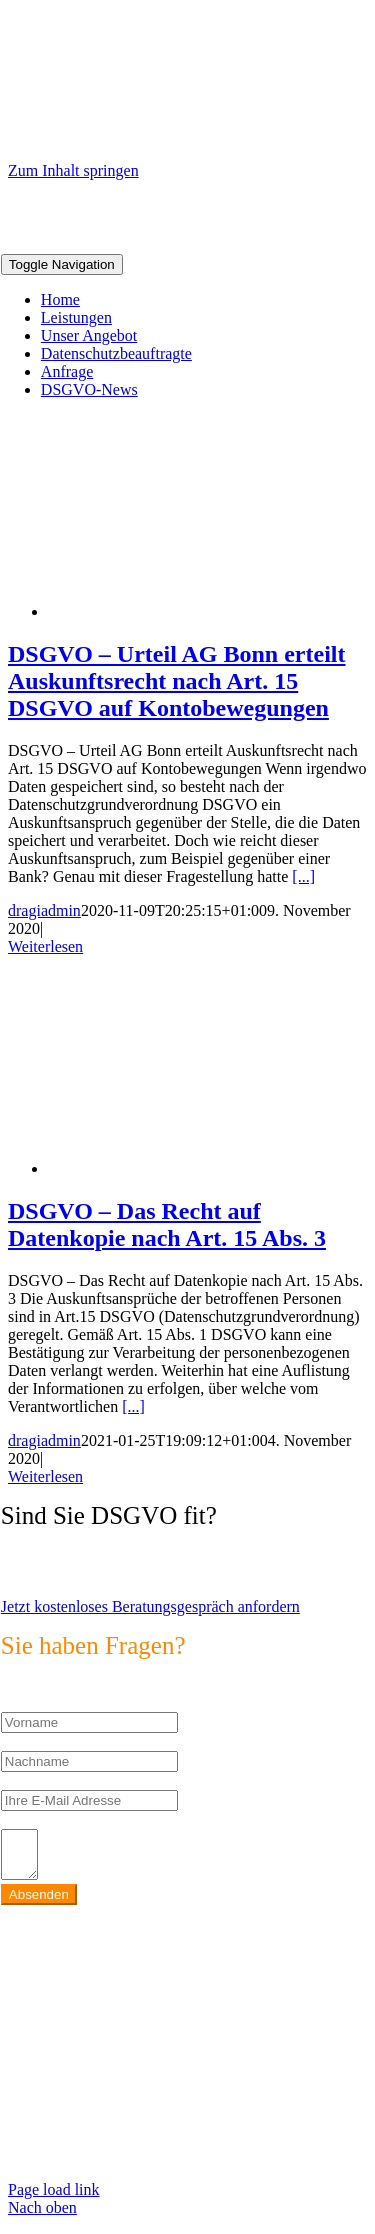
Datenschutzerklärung (71, 2164)
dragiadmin (44, 910)
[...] (303, 876)
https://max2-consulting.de (86, 2130)
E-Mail (23, 1780)
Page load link (54, 2198)
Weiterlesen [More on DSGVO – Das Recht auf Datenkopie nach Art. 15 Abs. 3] (45, 1476)
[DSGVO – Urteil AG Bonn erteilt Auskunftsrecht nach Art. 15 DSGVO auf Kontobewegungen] (208, 611)
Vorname (29, 1702)
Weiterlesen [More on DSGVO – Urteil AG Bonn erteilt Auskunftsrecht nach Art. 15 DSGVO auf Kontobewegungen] (45, 946)
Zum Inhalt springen (73, 170)
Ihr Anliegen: (43, 1819)
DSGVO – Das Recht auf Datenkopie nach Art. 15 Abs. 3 (167, 1224)
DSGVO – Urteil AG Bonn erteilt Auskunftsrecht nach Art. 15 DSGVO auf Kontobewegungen (177, 681)
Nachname (35, 1741)
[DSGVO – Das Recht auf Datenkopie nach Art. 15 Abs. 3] (208, 1168)
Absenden (39, 1903)
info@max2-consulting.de (138, 2078)
